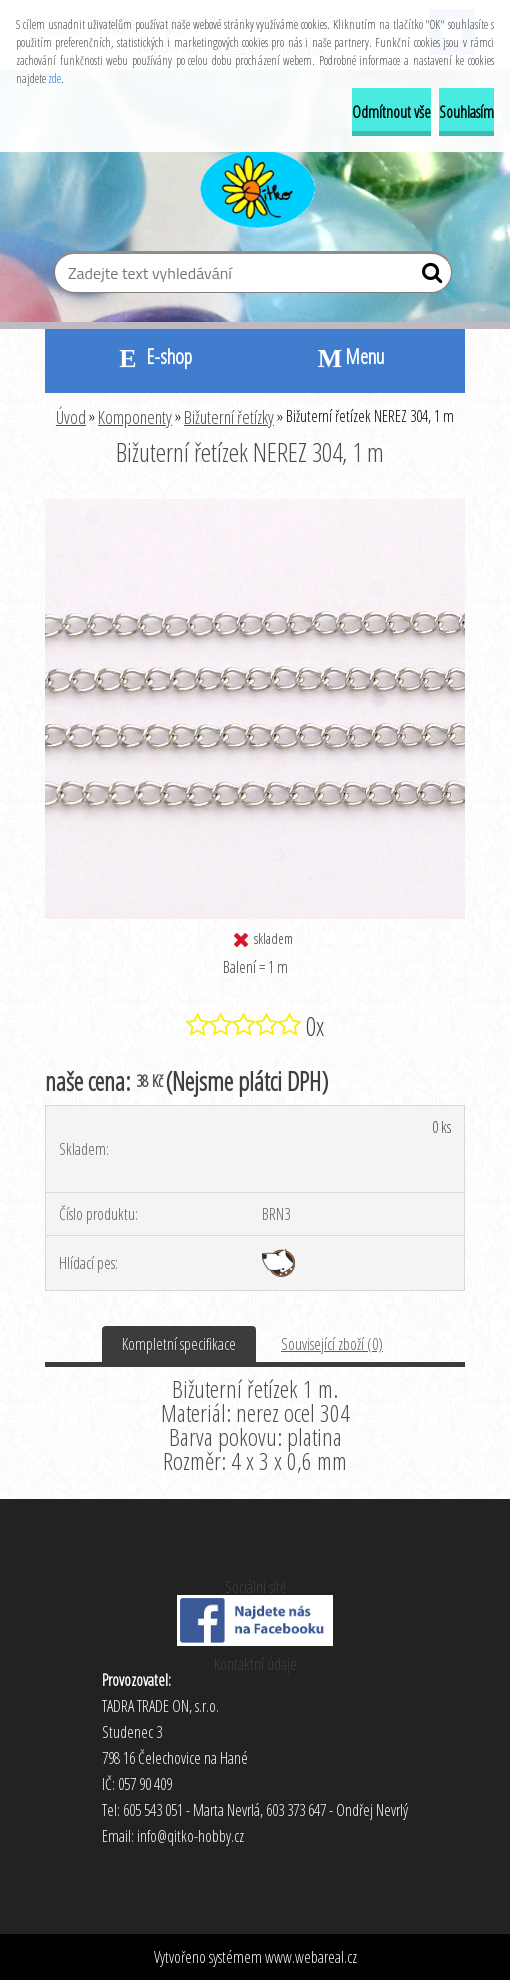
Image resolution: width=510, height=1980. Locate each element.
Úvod (71, 417)
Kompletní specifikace (179, 1344)
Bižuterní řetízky (229, 417)
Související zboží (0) (332, 1344)
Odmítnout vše (391, 112)
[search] (428, 277)
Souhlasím (466, 112)
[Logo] (255, 186)
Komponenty (135, 417)
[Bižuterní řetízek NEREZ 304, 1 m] (255, 507)
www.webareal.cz (311, 1957)
